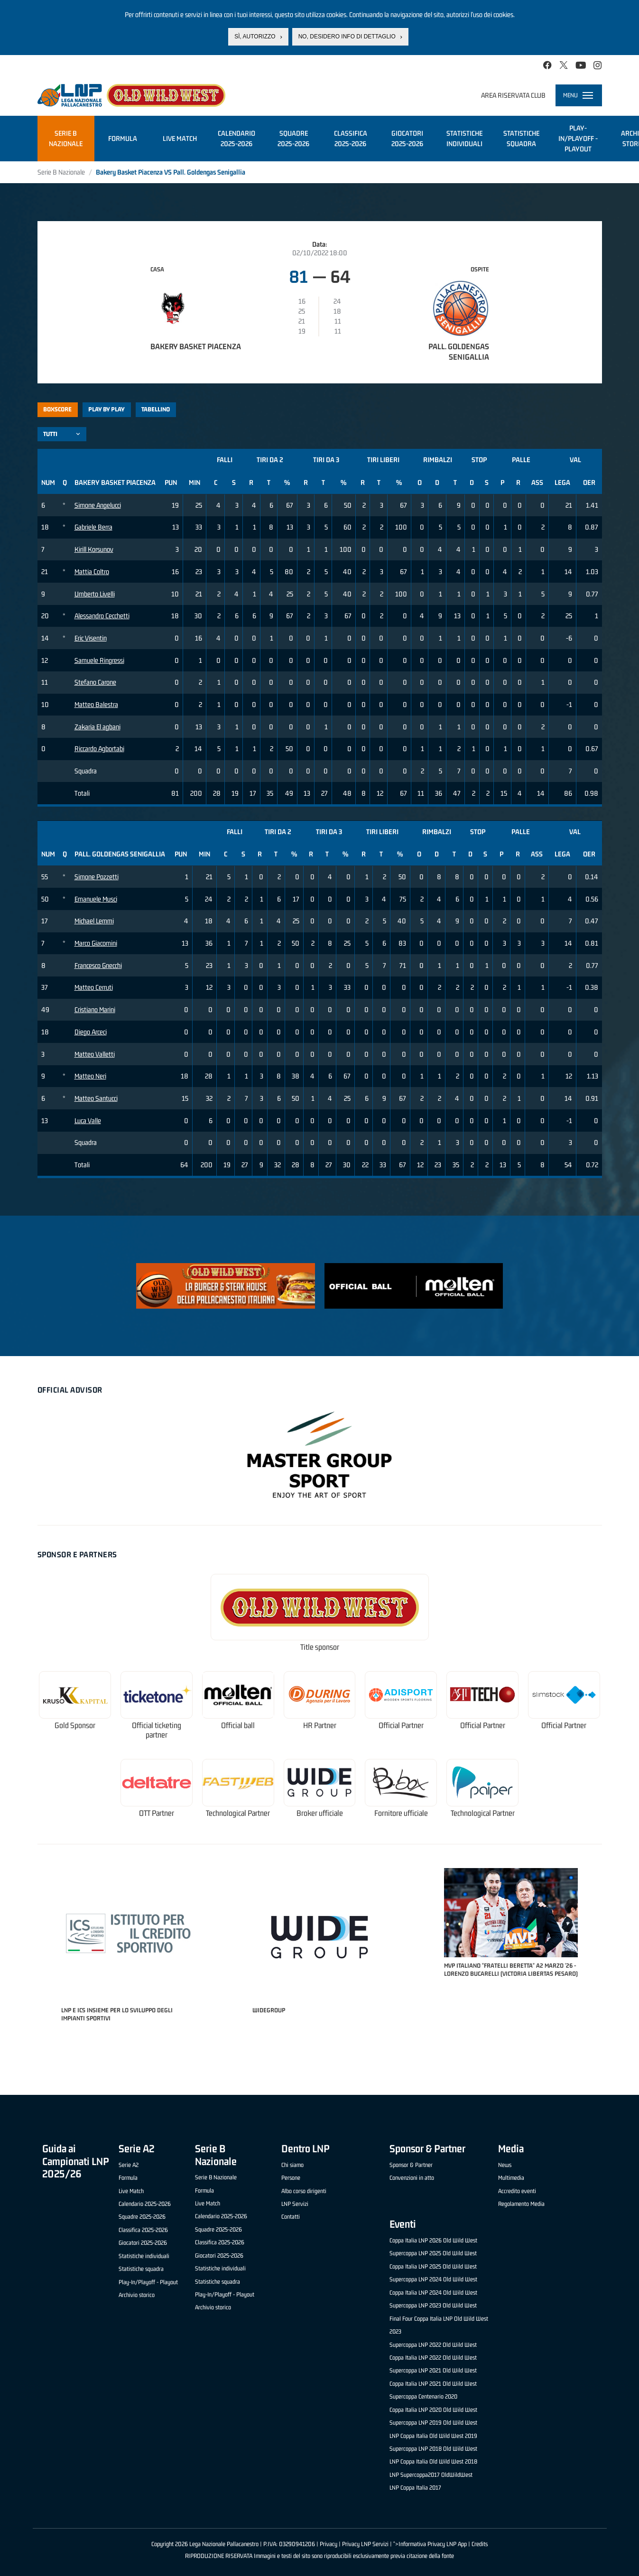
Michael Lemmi (94, 921)
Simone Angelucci (97, 505)
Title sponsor (319, 1647)
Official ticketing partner (156, 1730)
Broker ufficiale (319, 1813)
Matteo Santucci (96, 1098)
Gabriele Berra (93, 527)
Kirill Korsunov (93, 549)
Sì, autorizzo (254, 36)
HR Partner (319, 1725)
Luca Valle (87, 1120)
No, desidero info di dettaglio (347, 36)
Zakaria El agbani (97, 727)
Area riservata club (513, 95)
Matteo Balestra (96, 704)
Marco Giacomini (95, 943)
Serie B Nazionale (61, 172)
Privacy (328, 2544)
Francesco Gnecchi (98, 965)
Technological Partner (238, 1813)
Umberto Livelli (94, 594)
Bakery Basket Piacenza (195, 346)
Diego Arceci (90, 1032)
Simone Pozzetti (96, 877)
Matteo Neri (90, 1076)
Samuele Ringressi (99, 660)
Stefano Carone (95, 682)
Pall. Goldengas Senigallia (458, 352)
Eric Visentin (90, 638)
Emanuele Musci (95, 899)
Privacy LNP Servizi (365, 2544)
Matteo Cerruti (93, 987)
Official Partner (401, 1725)
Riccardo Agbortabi (99, 748)
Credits (480, 2544)
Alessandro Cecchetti (102, 616)
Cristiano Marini (94, 1009)
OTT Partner (156, 1813)
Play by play (106, 409)
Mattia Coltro (91, 571)
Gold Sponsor (75, 1725)
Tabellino (155, 409)
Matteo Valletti (94, 1054)
